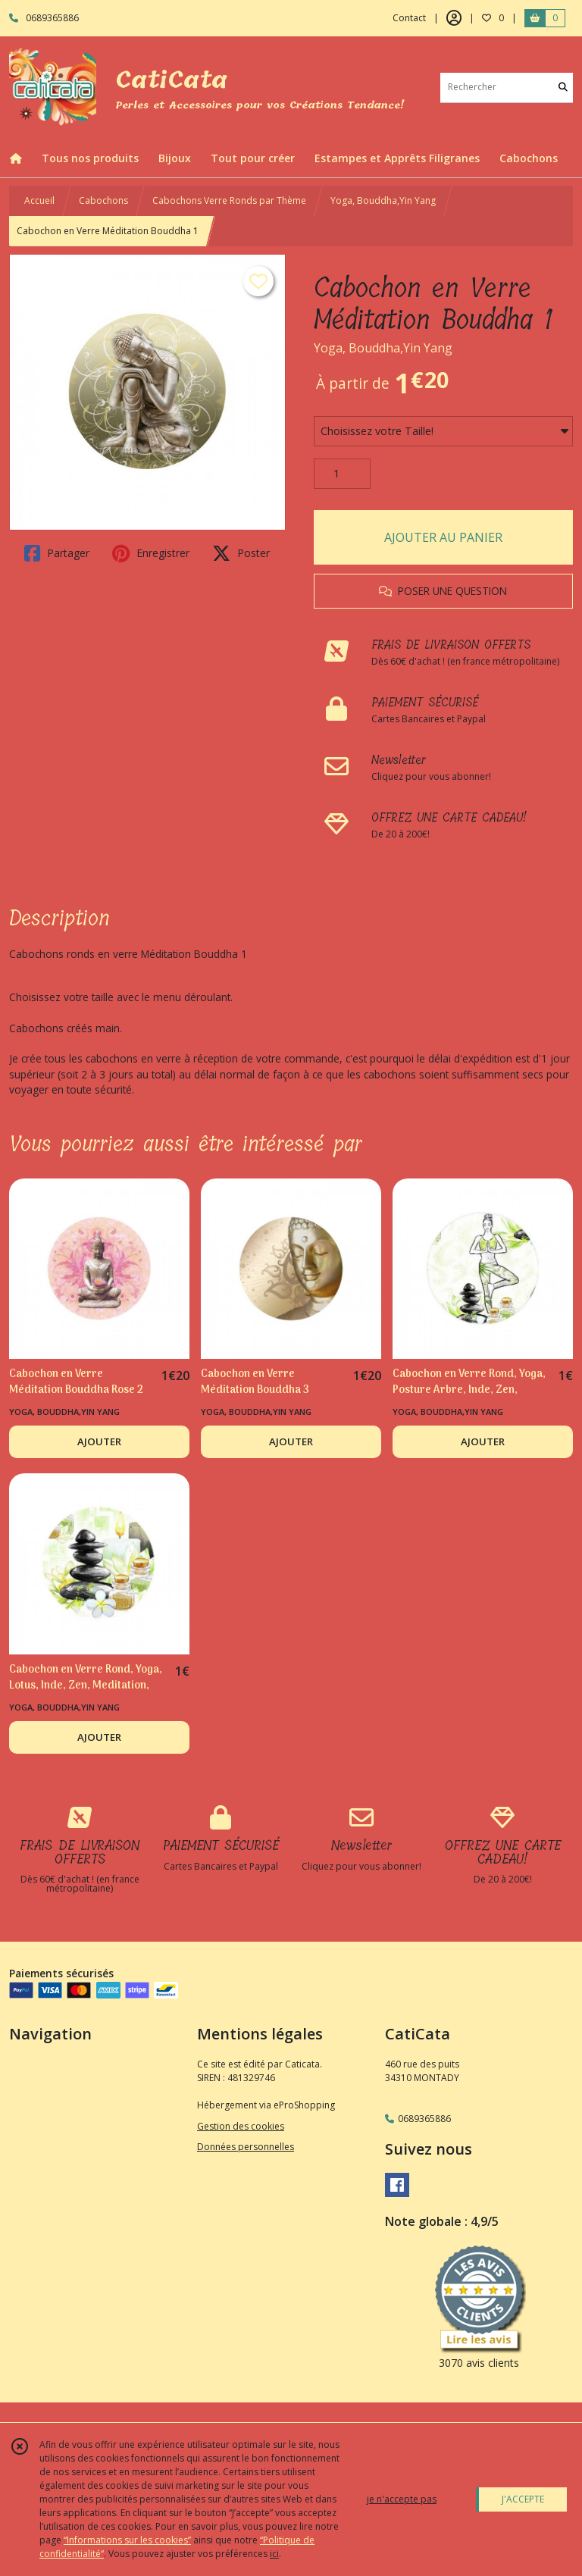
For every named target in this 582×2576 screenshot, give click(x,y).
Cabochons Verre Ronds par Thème (229, 200)
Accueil (39, 200)
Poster (241, 553)
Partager (56, 553)
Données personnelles (245, 2146)
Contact (409, 17)
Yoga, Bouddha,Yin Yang (383, 200)
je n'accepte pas (401, 2499)
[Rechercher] (563, 87)
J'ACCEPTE (523, 2499)
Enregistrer (150, 553)
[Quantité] (342, 474)
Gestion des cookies (240, 2126)
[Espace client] (454, 18)
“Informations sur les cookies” (127, 2540)
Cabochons (103, 200)
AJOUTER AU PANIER (443, 537)
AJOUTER (99, 1441)
